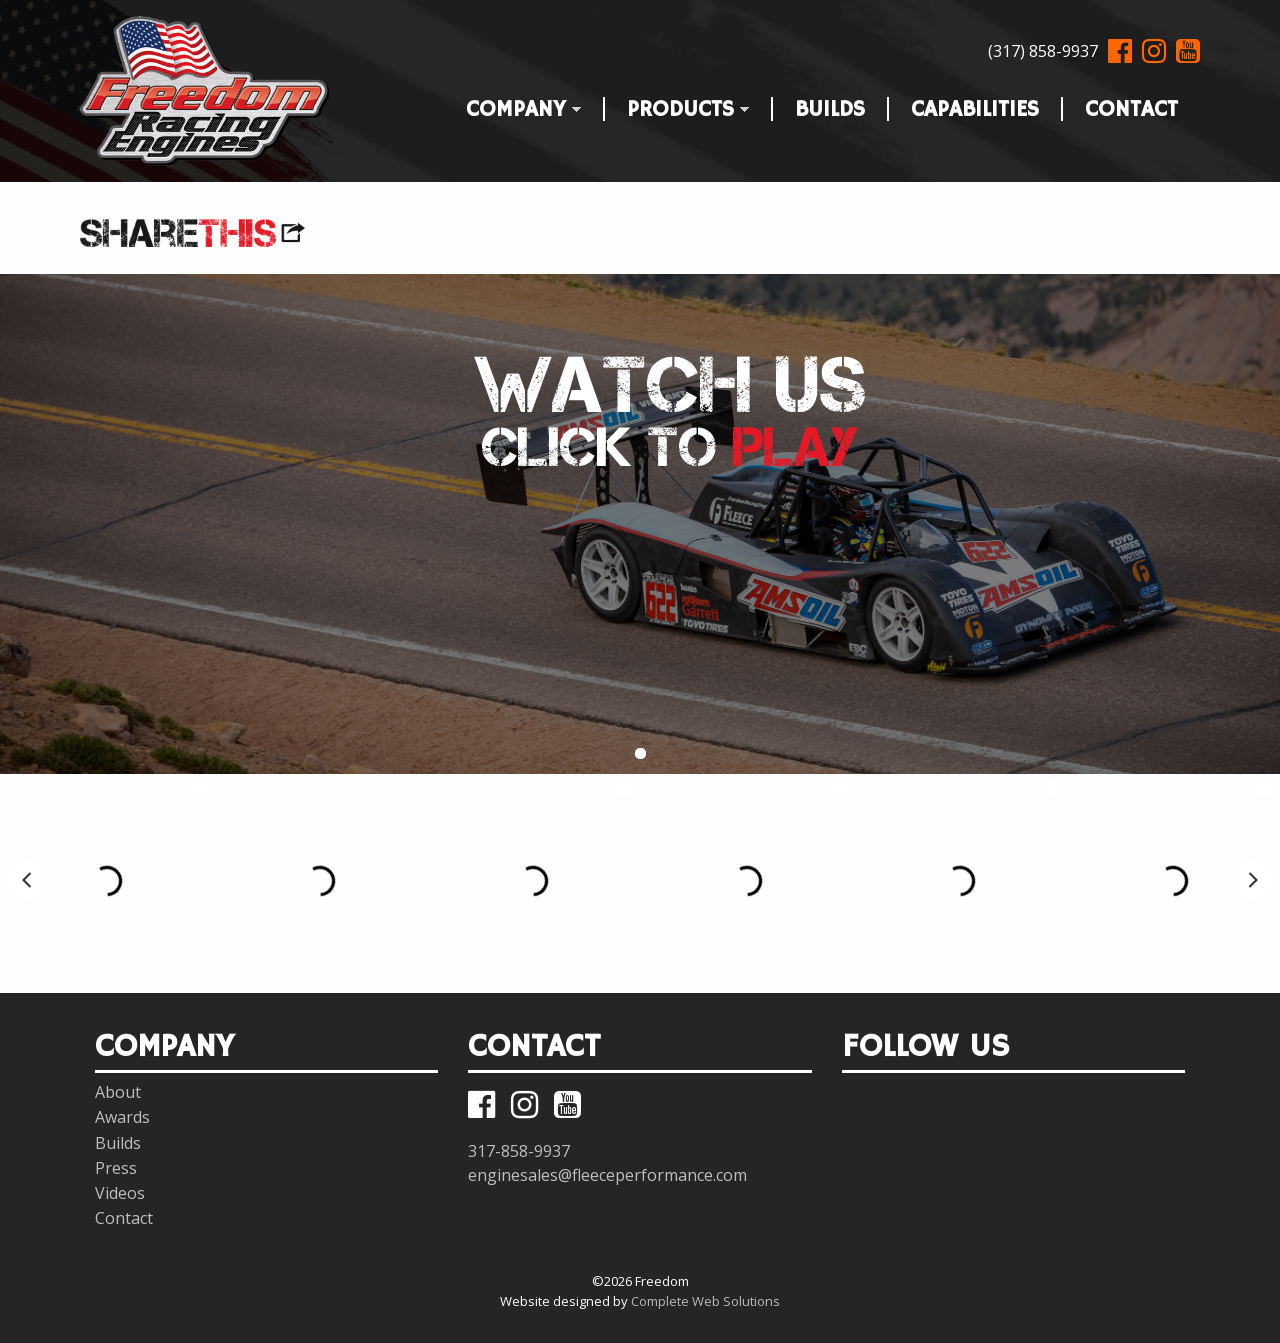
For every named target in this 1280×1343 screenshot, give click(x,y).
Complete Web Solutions (705, 1301)
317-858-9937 (519, 1151)
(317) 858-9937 (1043, 51)
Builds (830, 105)
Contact (1131, 105)
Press (116, 1168)
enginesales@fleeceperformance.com (607, 1175)
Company (512, 105)
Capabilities (975, 105)
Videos (120, 1193)
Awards (122, 1117)
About (118, 1092)
